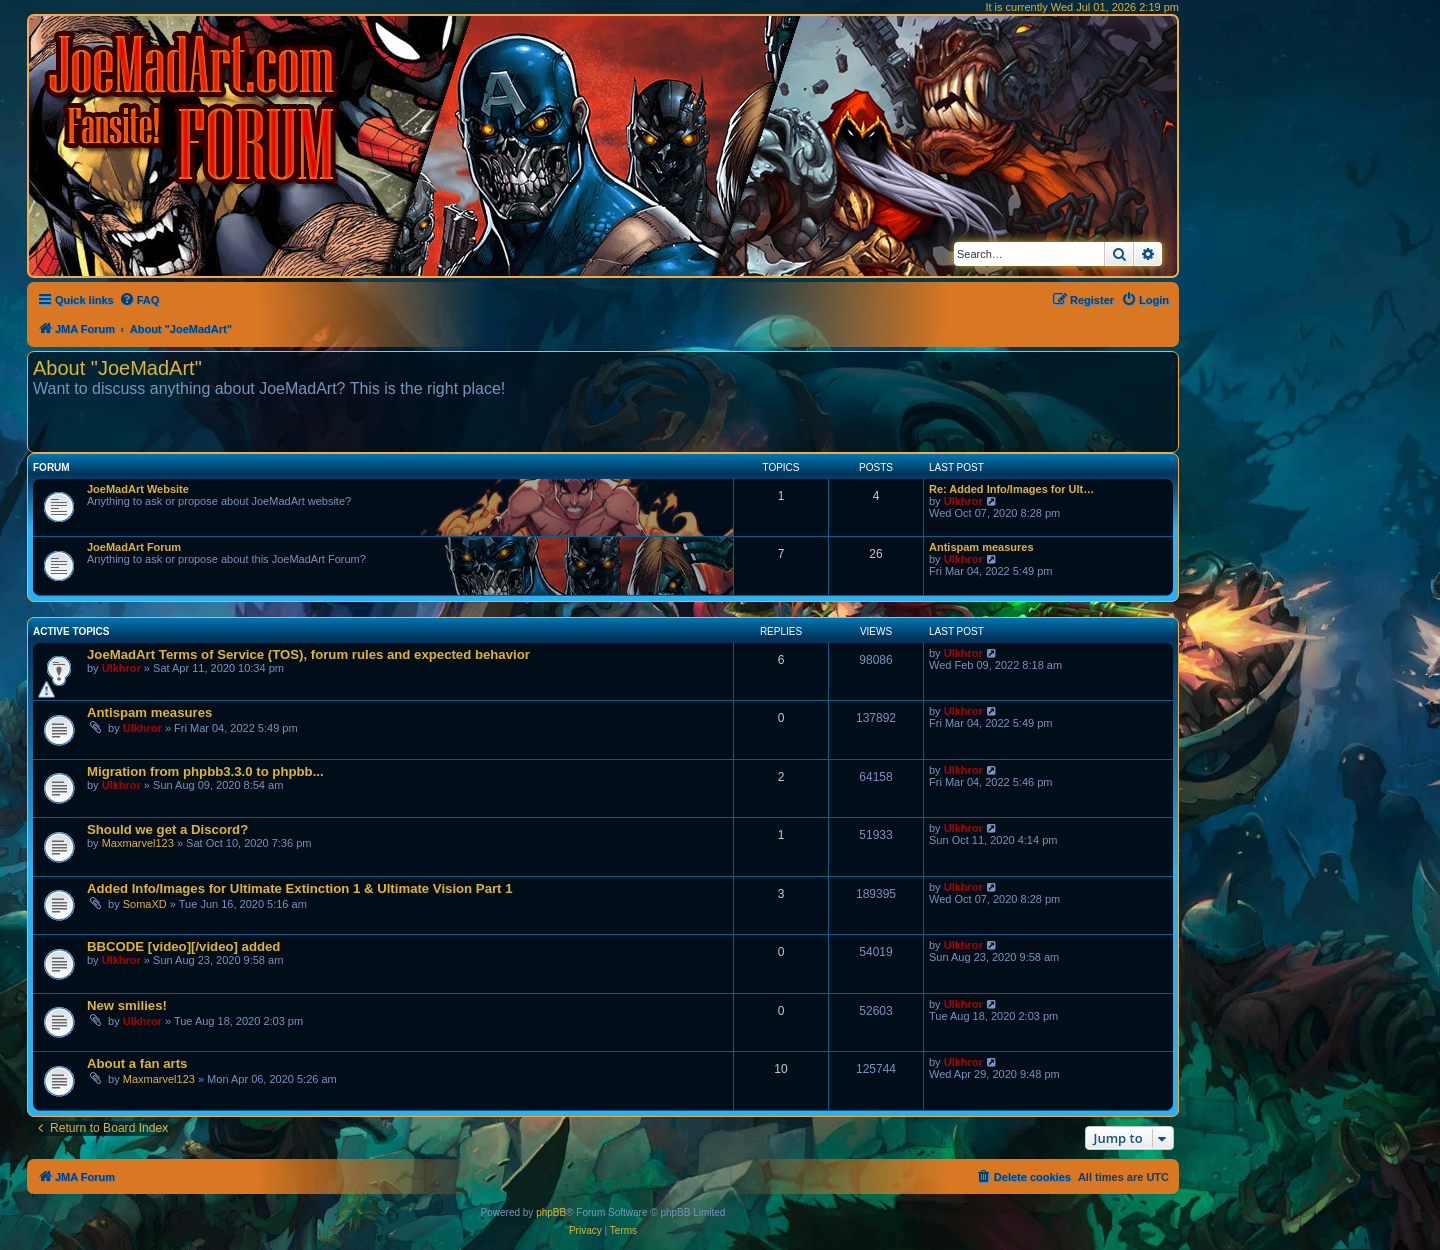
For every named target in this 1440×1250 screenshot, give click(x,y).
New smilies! (127, 1005)
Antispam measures (981, 547)
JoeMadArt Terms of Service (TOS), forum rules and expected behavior (308, 654)
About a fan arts (137, 1063)
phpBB (551, 1212)
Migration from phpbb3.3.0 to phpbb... (205, 771)
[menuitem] (139, 300)
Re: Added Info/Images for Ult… (1011, 489)
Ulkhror (963, 501)
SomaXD (145, 904)
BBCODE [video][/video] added (183, 946)
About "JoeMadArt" (117, 368)
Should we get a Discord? (167, 829)
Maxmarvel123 (138, 843)
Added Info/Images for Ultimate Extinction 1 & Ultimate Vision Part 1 (300, 888)
